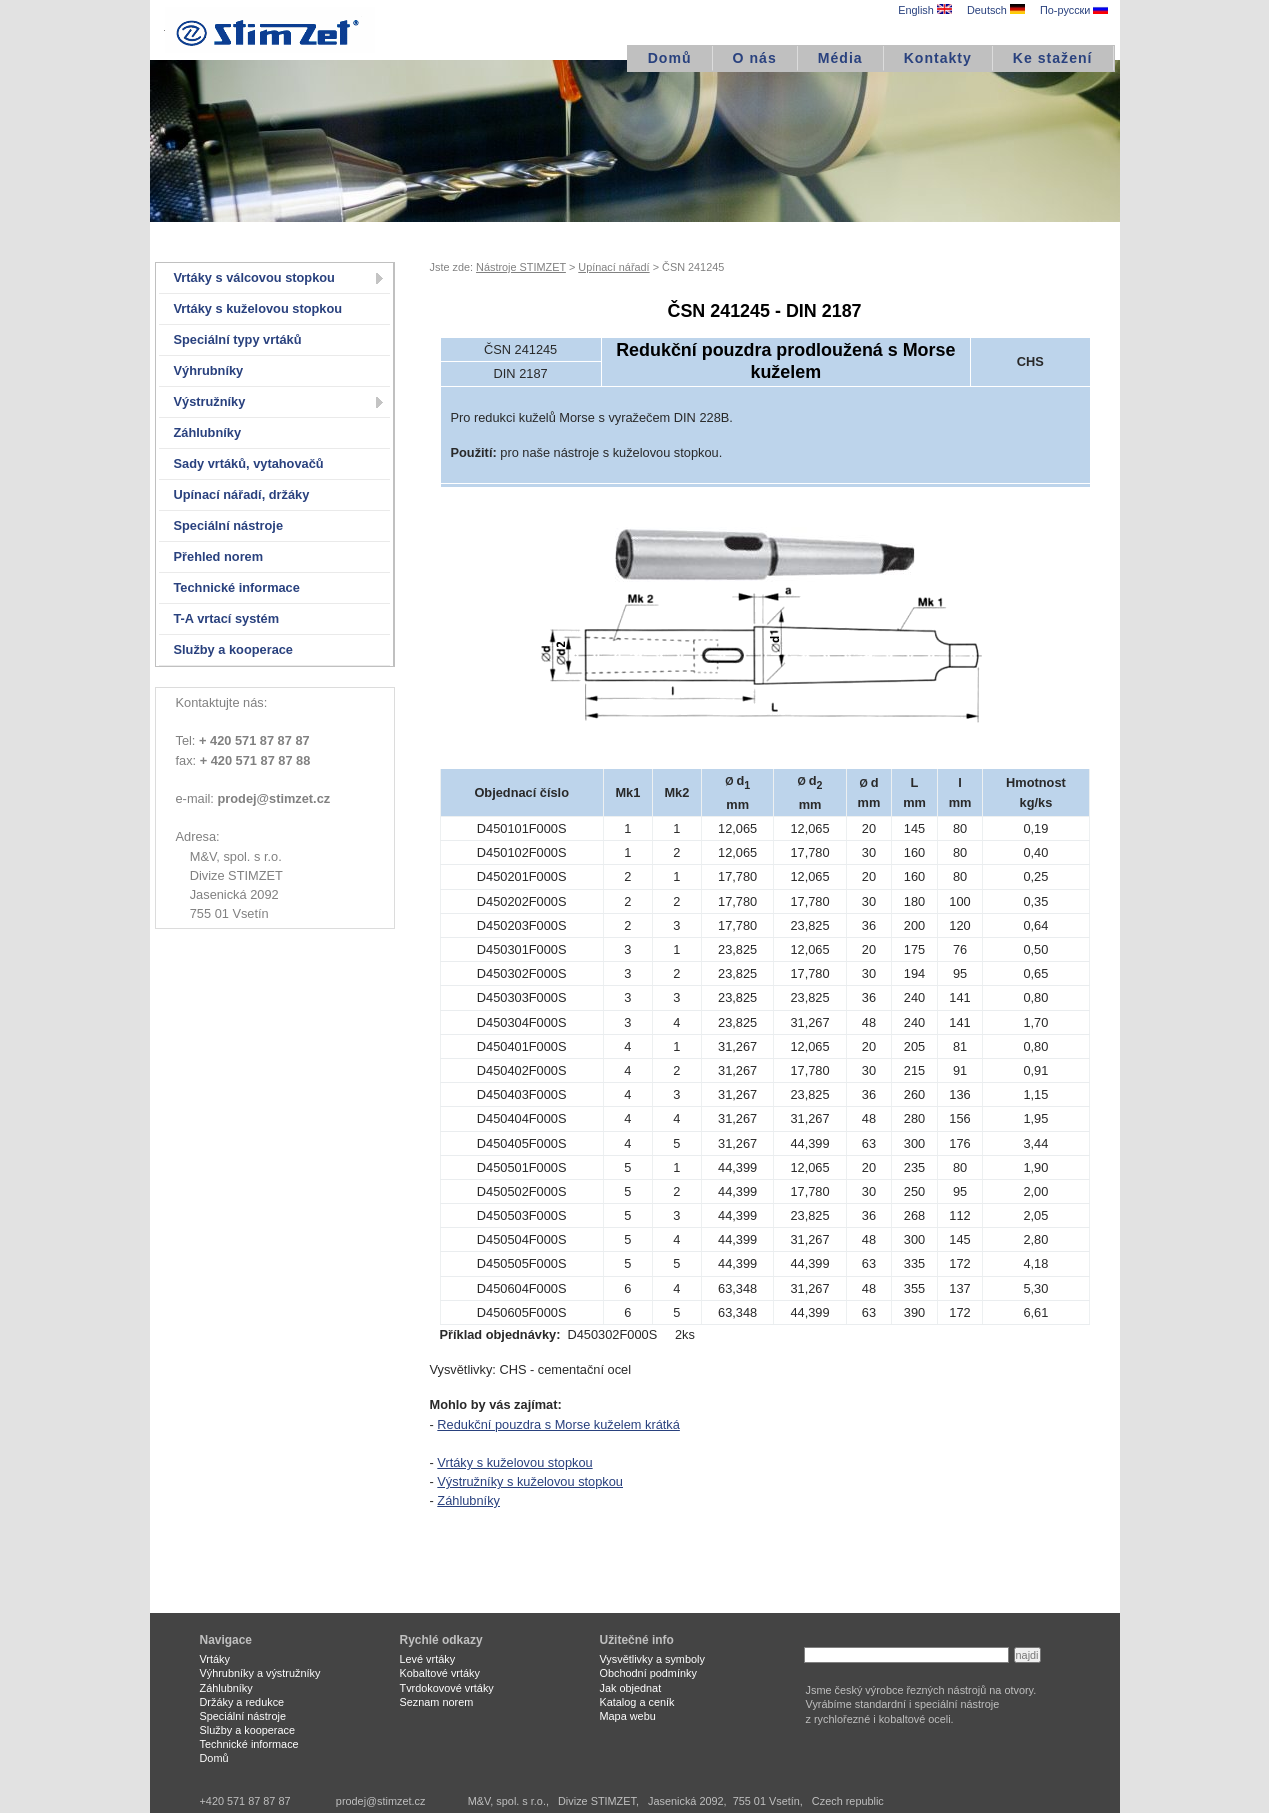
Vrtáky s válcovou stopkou (254, 277)
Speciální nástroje (229, 525)
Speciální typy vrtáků (238, 339)
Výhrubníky (209, 370)
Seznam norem (437, 1702)
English (925, 10)
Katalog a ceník (637, 1702)
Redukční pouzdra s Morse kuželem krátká (558, 1424)
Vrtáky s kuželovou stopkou (258, 308)
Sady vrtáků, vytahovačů (249, 463)
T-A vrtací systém (227, 618)
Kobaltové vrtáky (440, 1673)
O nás (755, 58)
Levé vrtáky (428, 1659)
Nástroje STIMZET (521, 267)
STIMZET (270, 30)
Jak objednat (631, 1688)
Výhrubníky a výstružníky (260, 1673)
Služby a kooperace (233, 649)
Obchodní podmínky (648, 1673)
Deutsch (996, 10)
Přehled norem (219, 556)
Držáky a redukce (242, 1702)
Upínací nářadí (613, 267)
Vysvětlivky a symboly (652, 1659)
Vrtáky (215, 1659)
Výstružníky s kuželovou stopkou (530, 1481)
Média (840, 58)
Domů (670, 58)
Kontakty (938, 58)
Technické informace (237, 587)
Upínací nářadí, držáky (242, 494)
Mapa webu (628, 1716)
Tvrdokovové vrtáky (447, 1688)
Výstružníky (210, 401)
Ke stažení (1053, 58)
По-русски (1074, 10)
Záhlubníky (208, 432)
